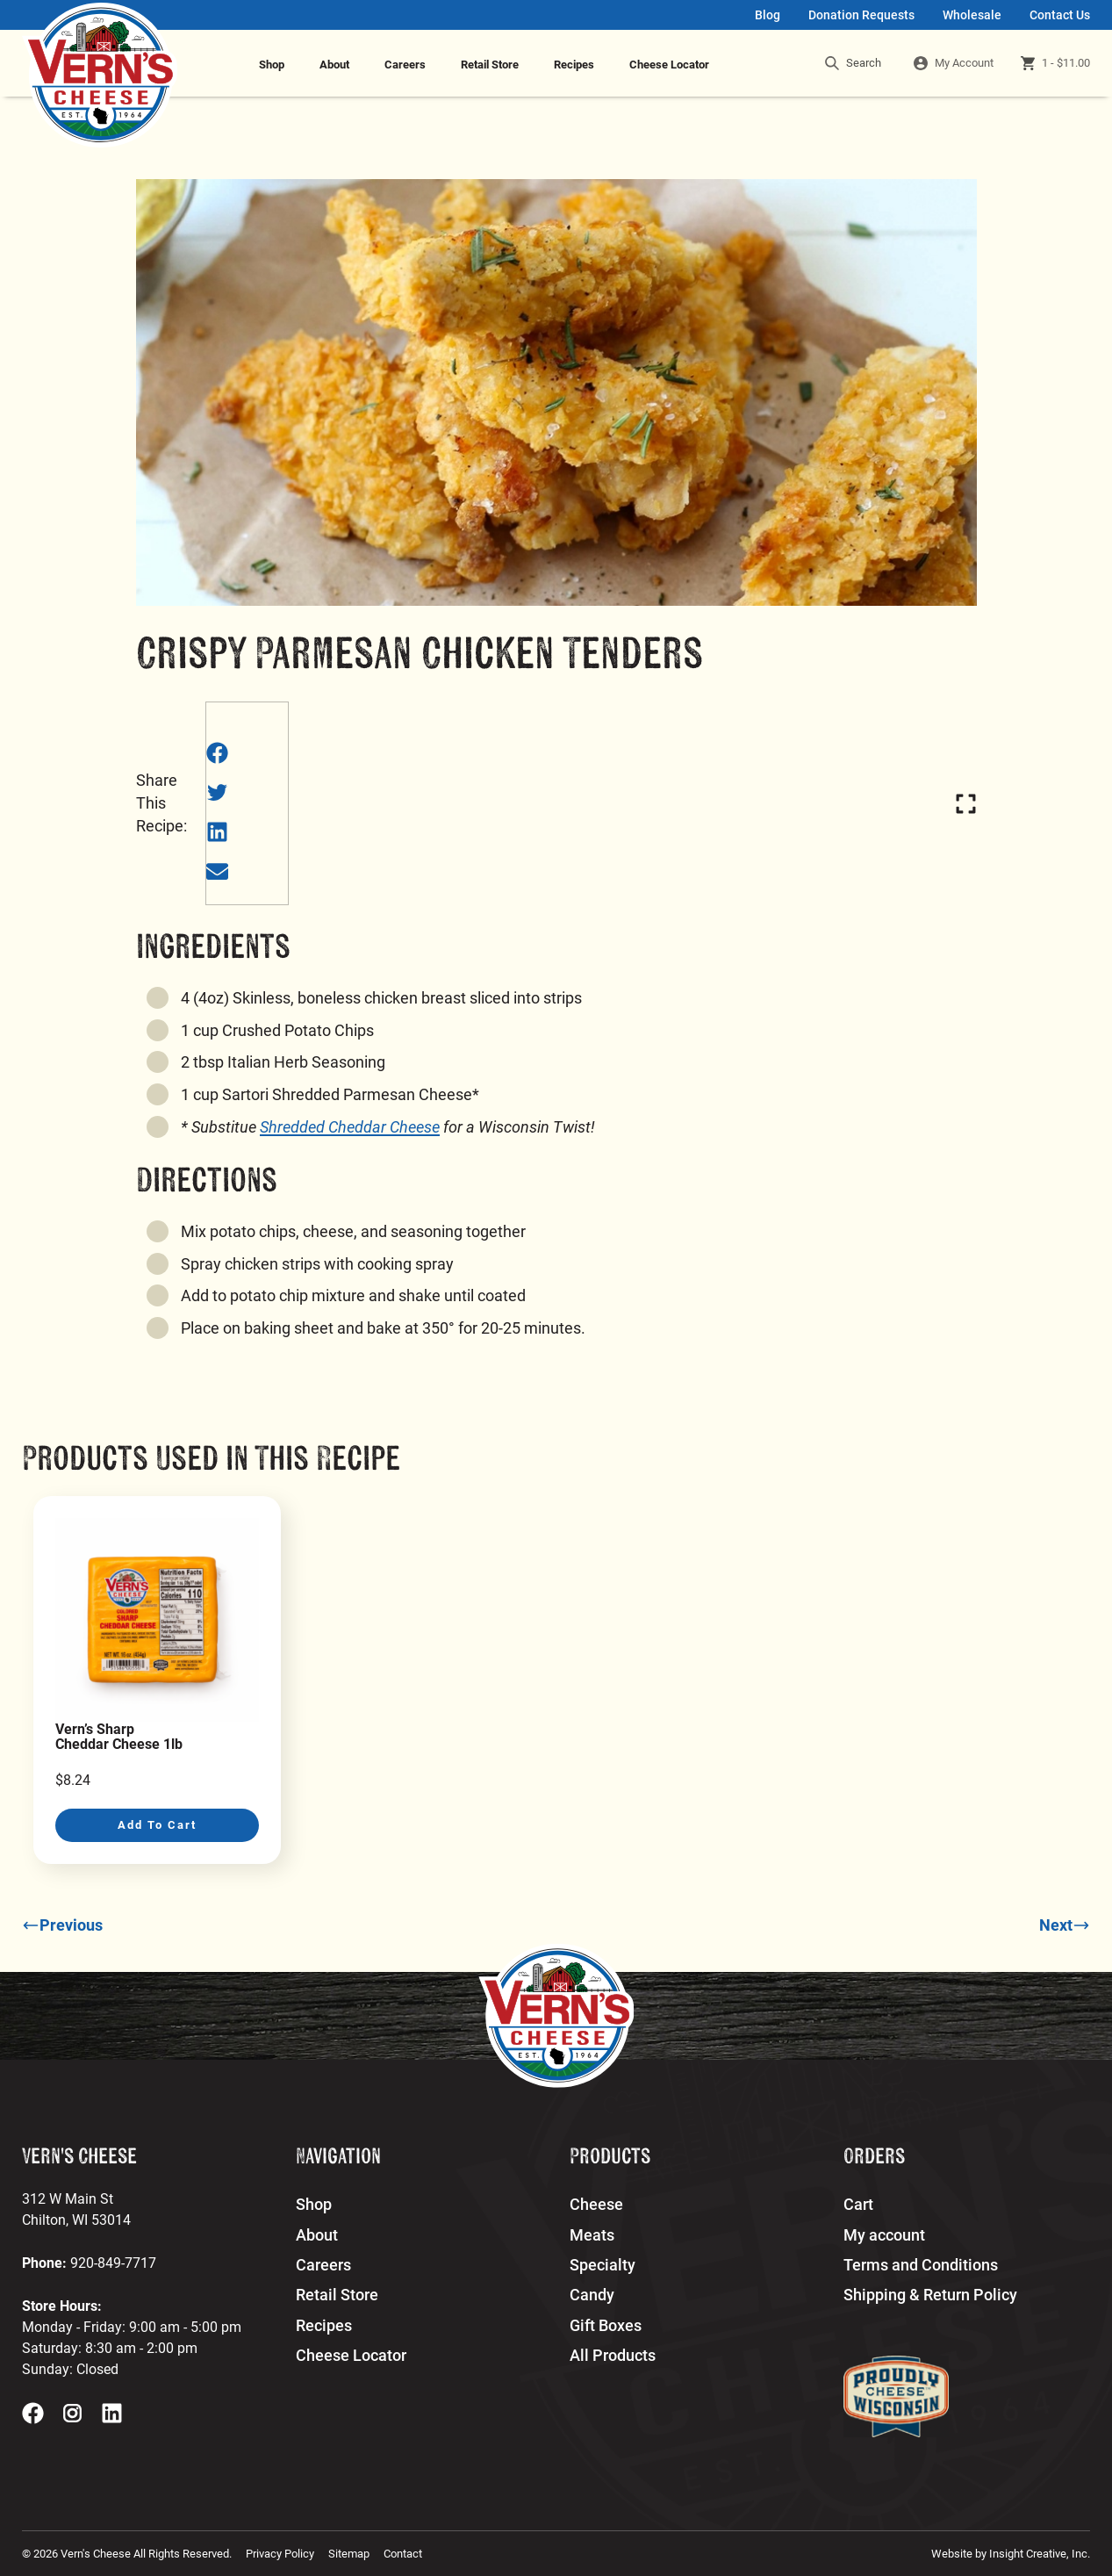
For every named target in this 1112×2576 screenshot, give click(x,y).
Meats (592, 2235)
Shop (271, 64)
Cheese (596, 2204)
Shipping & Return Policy (930, 2295)
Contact (403, 2553)
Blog (767, 15)
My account (884, 2235)
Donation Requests (861, 15)
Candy (592, 2295)
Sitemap (348, 2553)
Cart (858, 2204)
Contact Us (1059, 15)
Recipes (574, 64)
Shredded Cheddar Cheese (350, 1127)
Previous (62, 1925)
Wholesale (972, 15)
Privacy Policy (280, 2553)
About (334, 64)
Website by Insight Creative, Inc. (1010, 2553)
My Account (964, 62)
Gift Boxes (606, 2326)
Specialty (602, 2265)
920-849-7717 (113, 2263)
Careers (405, 64)
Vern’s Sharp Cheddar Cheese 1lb (119, 1737)
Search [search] (853, 63)
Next (1064, 1925)
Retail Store (490, 64)
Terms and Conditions (920, 2265)
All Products (613, 2355)
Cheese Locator (669, 64)
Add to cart (157, 1824)
